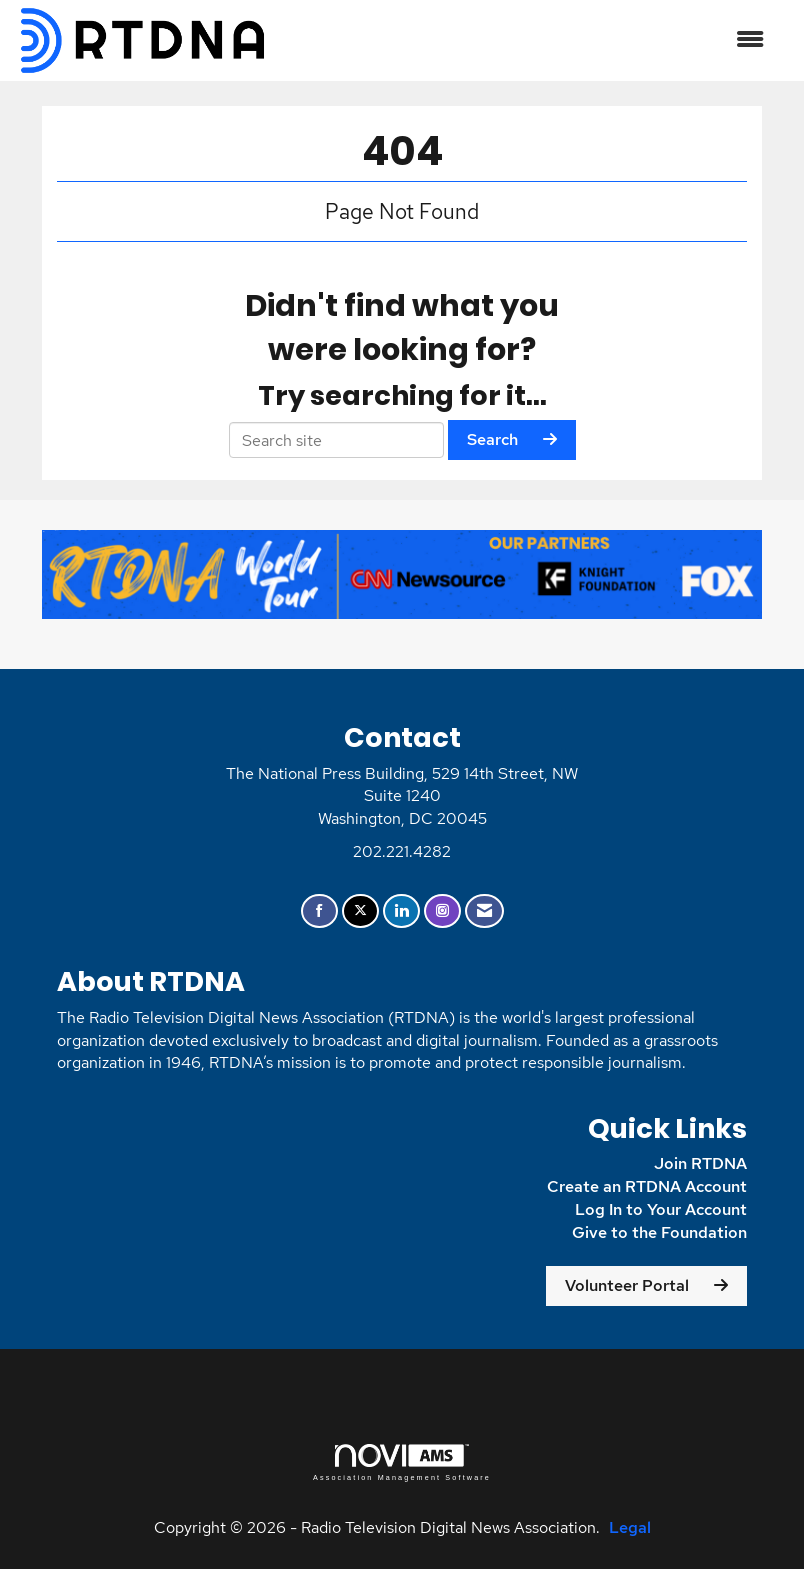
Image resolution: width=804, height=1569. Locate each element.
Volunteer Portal (627, 1285)
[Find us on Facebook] (319, 911)
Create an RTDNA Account (647, 1186)
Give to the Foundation (659, 1232)
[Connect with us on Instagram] (442, 911)
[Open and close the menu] (527, 40)
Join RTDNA (700, 1163)
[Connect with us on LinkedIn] (401, 911)
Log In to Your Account (661, 1209)
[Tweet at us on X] (360, 911)
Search (492, 439)
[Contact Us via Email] (484, 911)
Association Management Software (402, 1462)
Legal (630, 1527)
